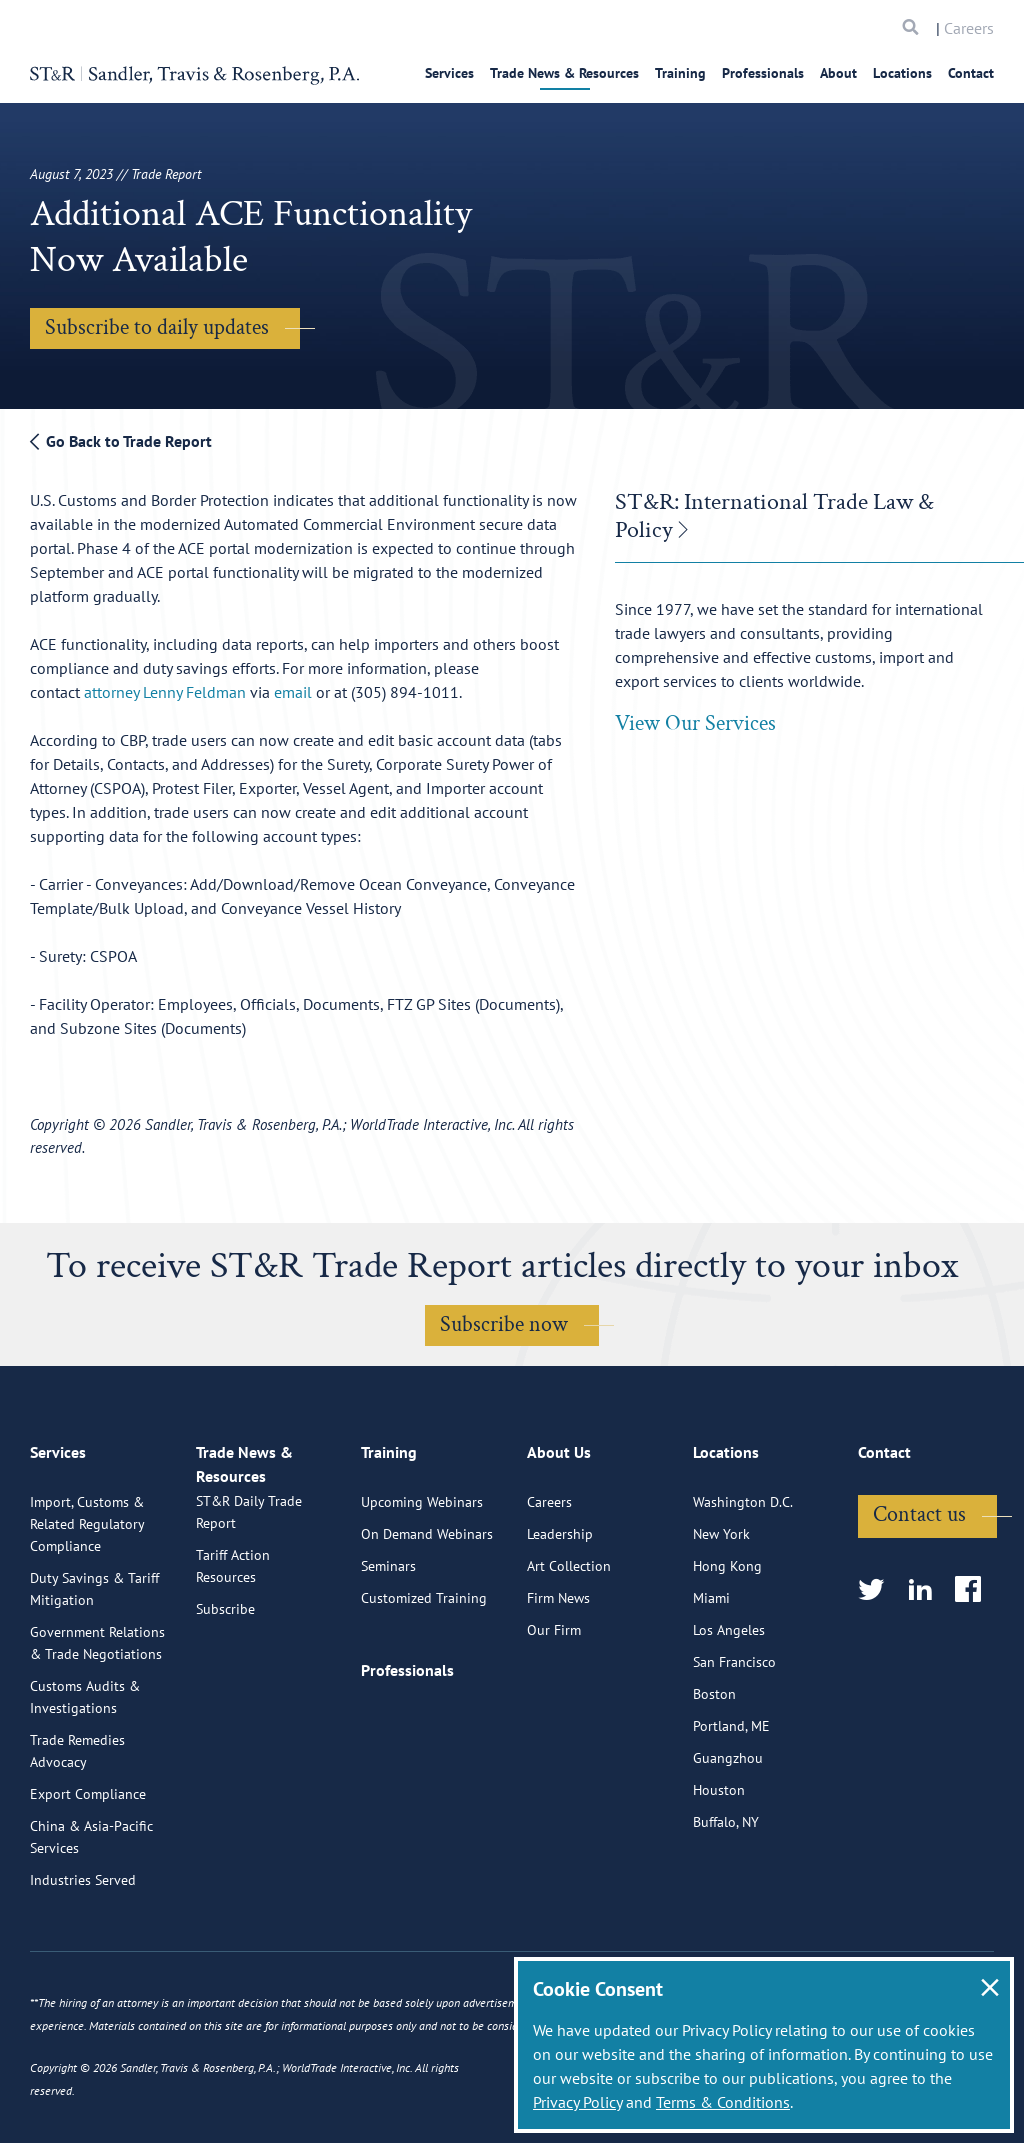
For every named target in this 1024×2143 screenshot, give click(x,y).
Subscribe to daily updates (157, 327)
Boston (714, 1774)
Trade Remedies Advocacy (77, 1831)
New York (721, 1614)
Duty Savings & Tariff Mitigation (94, 1669)
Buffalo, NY (726, 1902)
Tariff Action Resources (233, 1667)
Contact (971, 73)
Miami (711, 1678)
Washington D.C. (743, 1582)
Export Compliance (88, 1874)
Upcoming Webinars (422, 1582)
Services (449, 73)
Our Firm (554, 1710)
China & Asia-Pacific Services (91, 1917)
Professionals (763, 73)
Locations (902, 73)
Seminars (388, 1646)
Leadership (560, 1614)
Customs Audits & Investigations (85, 1777)
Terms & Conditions (723, 2102)
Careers (969, 28)
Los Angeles (729, 1710)
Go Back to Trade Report (121, 441)
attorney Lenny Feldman (165, 692)
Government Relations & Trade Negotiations (97, 1723)
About (838, 73)
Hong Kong (727, 1646)
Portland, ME (731, 1806)
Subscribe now (504, 1324)
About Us (559, 1541)
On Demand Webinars (427, 1614)
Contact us (919, 1594)
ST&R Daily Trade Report (249, 1613)
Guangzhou (728, 1838)
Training (680, 73)
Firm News (558, 1678)
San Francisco (734, 1742)
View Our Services (695, 723)
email (293, 692)
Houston (719, 1870)
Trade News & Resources (564, 73)
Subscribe (225, 1710)
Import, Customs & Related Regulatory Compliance (87, 1604)
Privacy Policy (577, 2102)
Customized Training (424, 1678)
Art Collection (569, 1646)
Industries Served (83, 1960)
